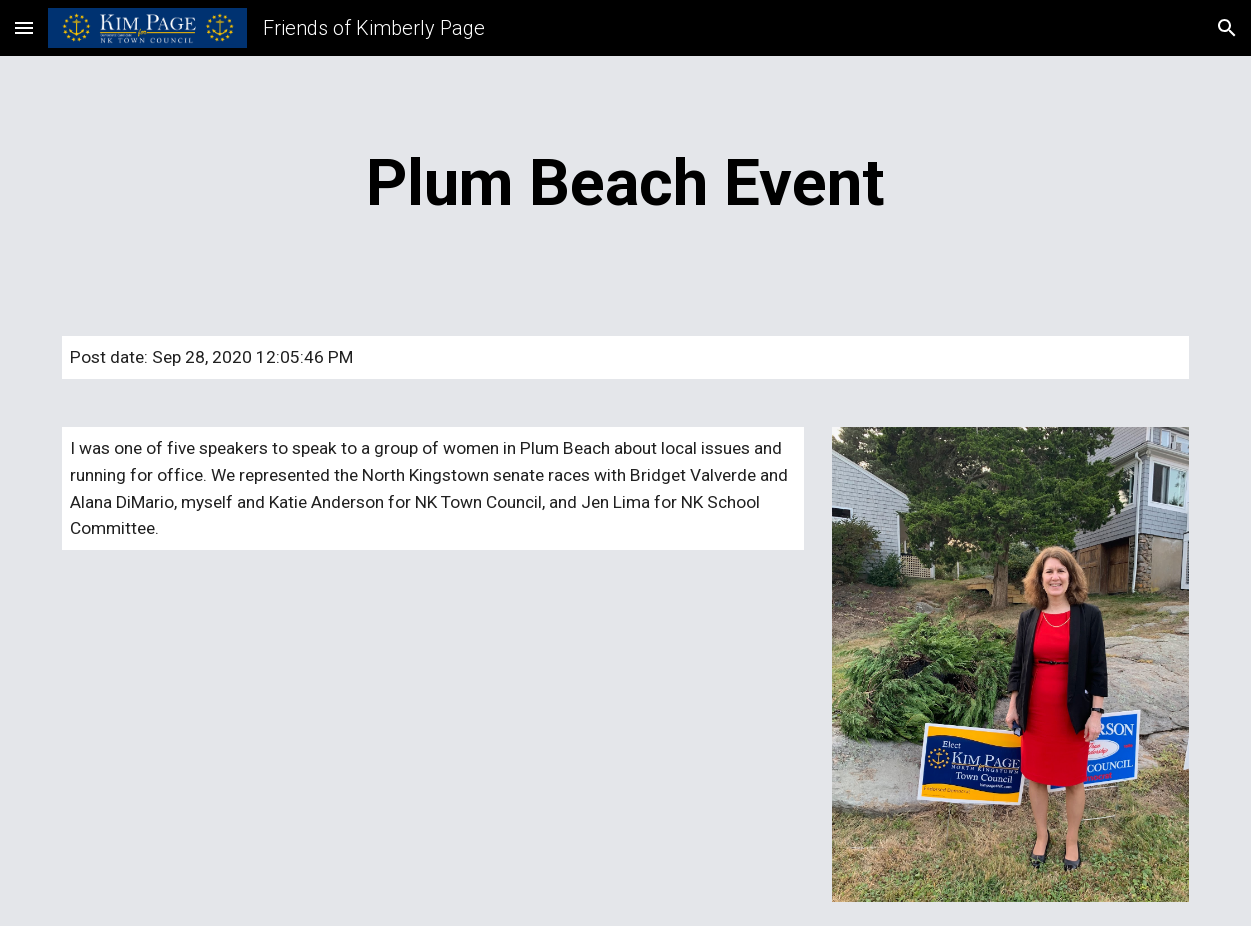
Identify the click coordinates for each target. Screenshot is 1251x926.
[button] (24, 27)
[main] (625, 184)
